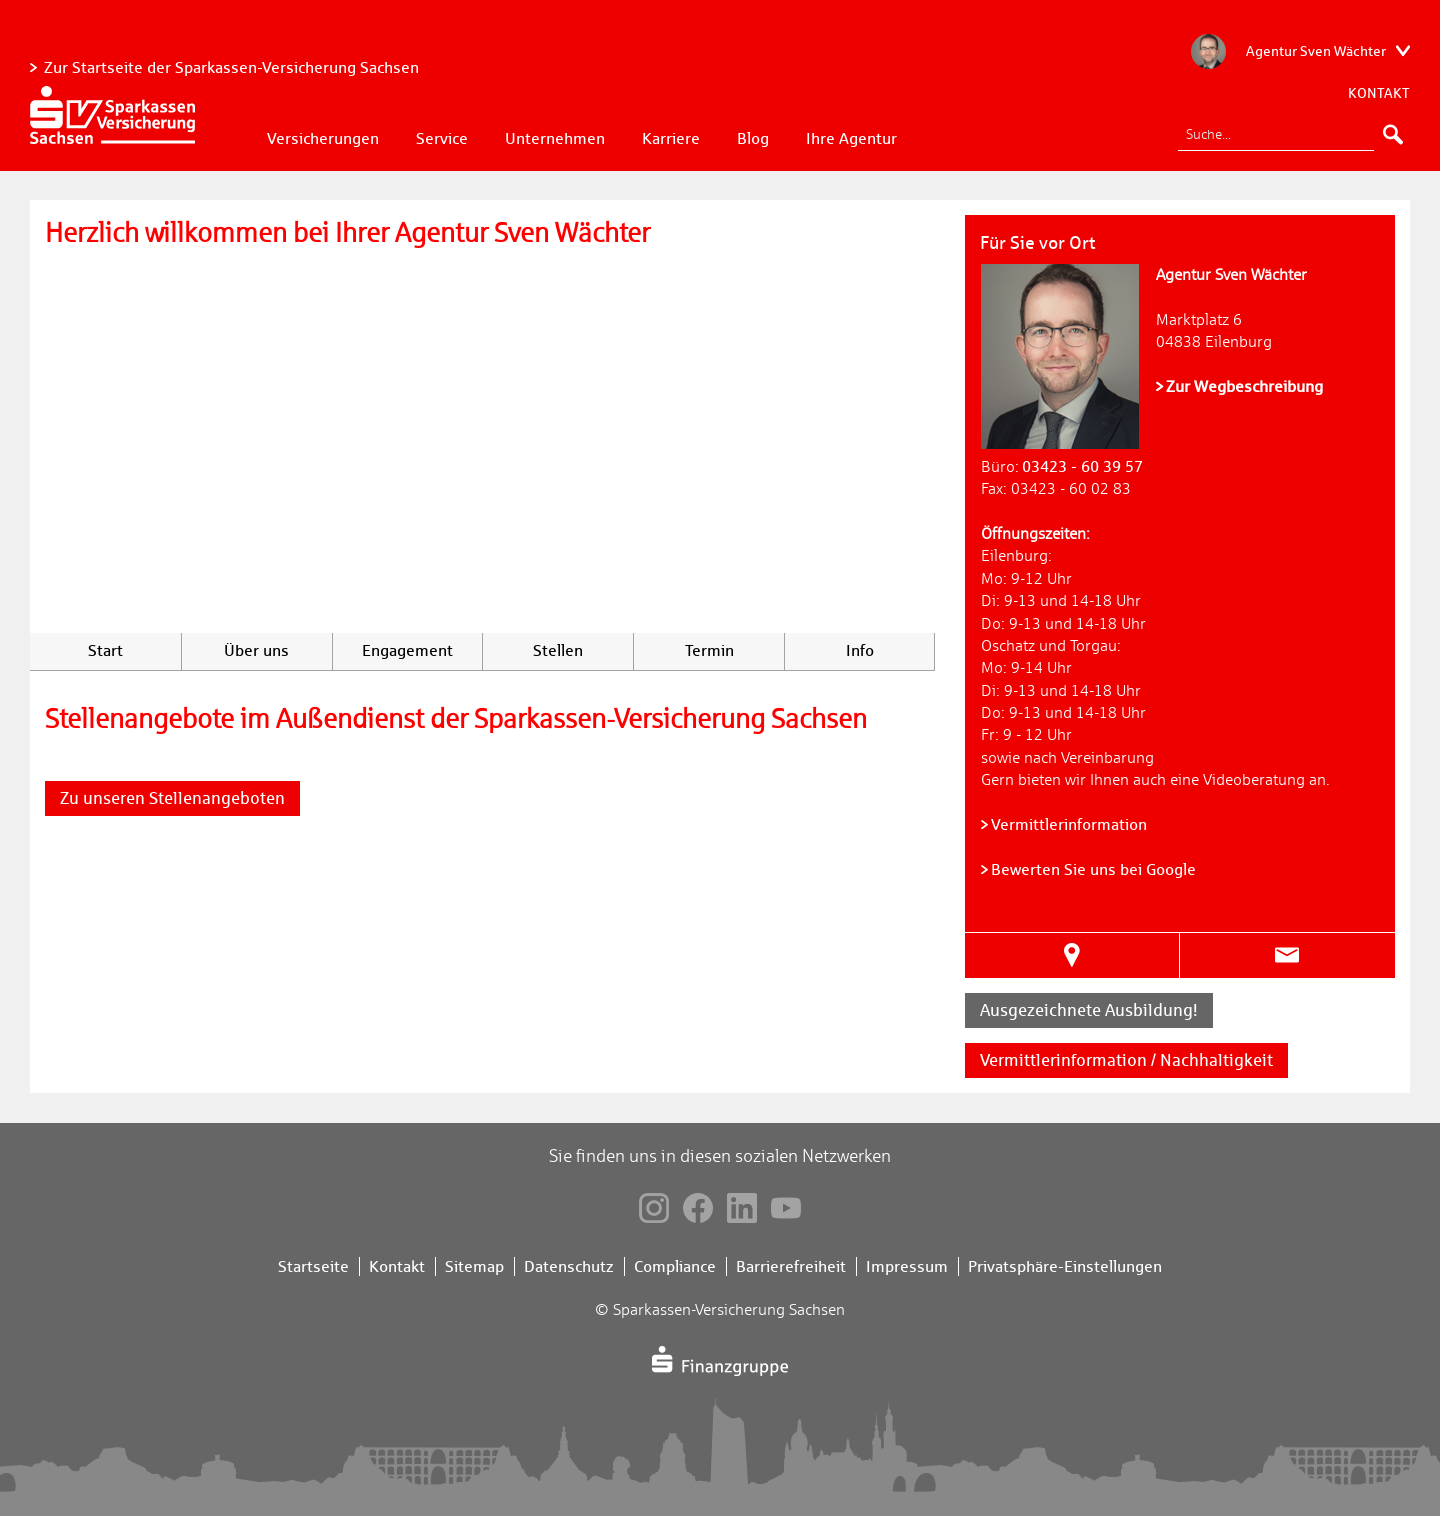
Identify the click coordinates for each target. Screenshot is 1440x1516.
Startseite (313, 1266)
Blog (753, 138)
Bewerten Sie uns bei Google (1093, 869)
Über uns (256, 650)
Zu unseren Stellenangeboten (172, 798)
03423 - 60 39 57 (1082, 466)
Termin (709, 650)
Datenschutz (569, 1266)
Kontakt (1379, 93)
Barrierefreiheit (791, 1266)
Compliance (675, 1266)
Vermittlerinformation (1069, 824)
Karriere (671, 138)
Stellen (558, 650)
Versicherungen (323, 138)
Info (860, 650)
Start (105, 650)
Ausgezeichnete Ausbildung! (1089, 1010)
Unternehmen (555, 138)
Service (442, 138)
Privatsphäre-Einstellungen (1065, 1266)
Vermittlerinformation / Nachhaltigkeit (1126, 1060)
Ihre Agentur (851, 138)
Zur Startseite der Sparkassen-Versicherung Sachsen (231, 67)
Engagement (407, 650)
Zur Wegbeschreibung (1244, 386)
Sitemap (474, 1266)
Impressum (907, 1266)
